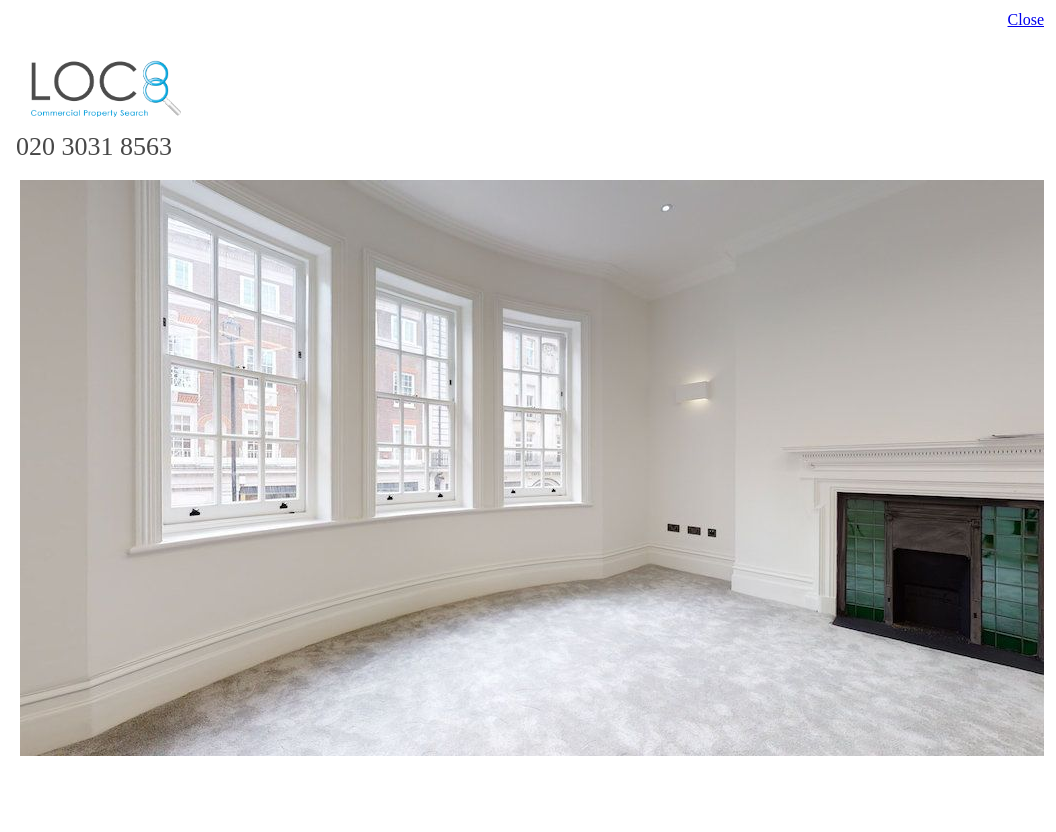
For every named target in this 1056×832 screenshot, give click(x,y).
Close (1026, 19)
